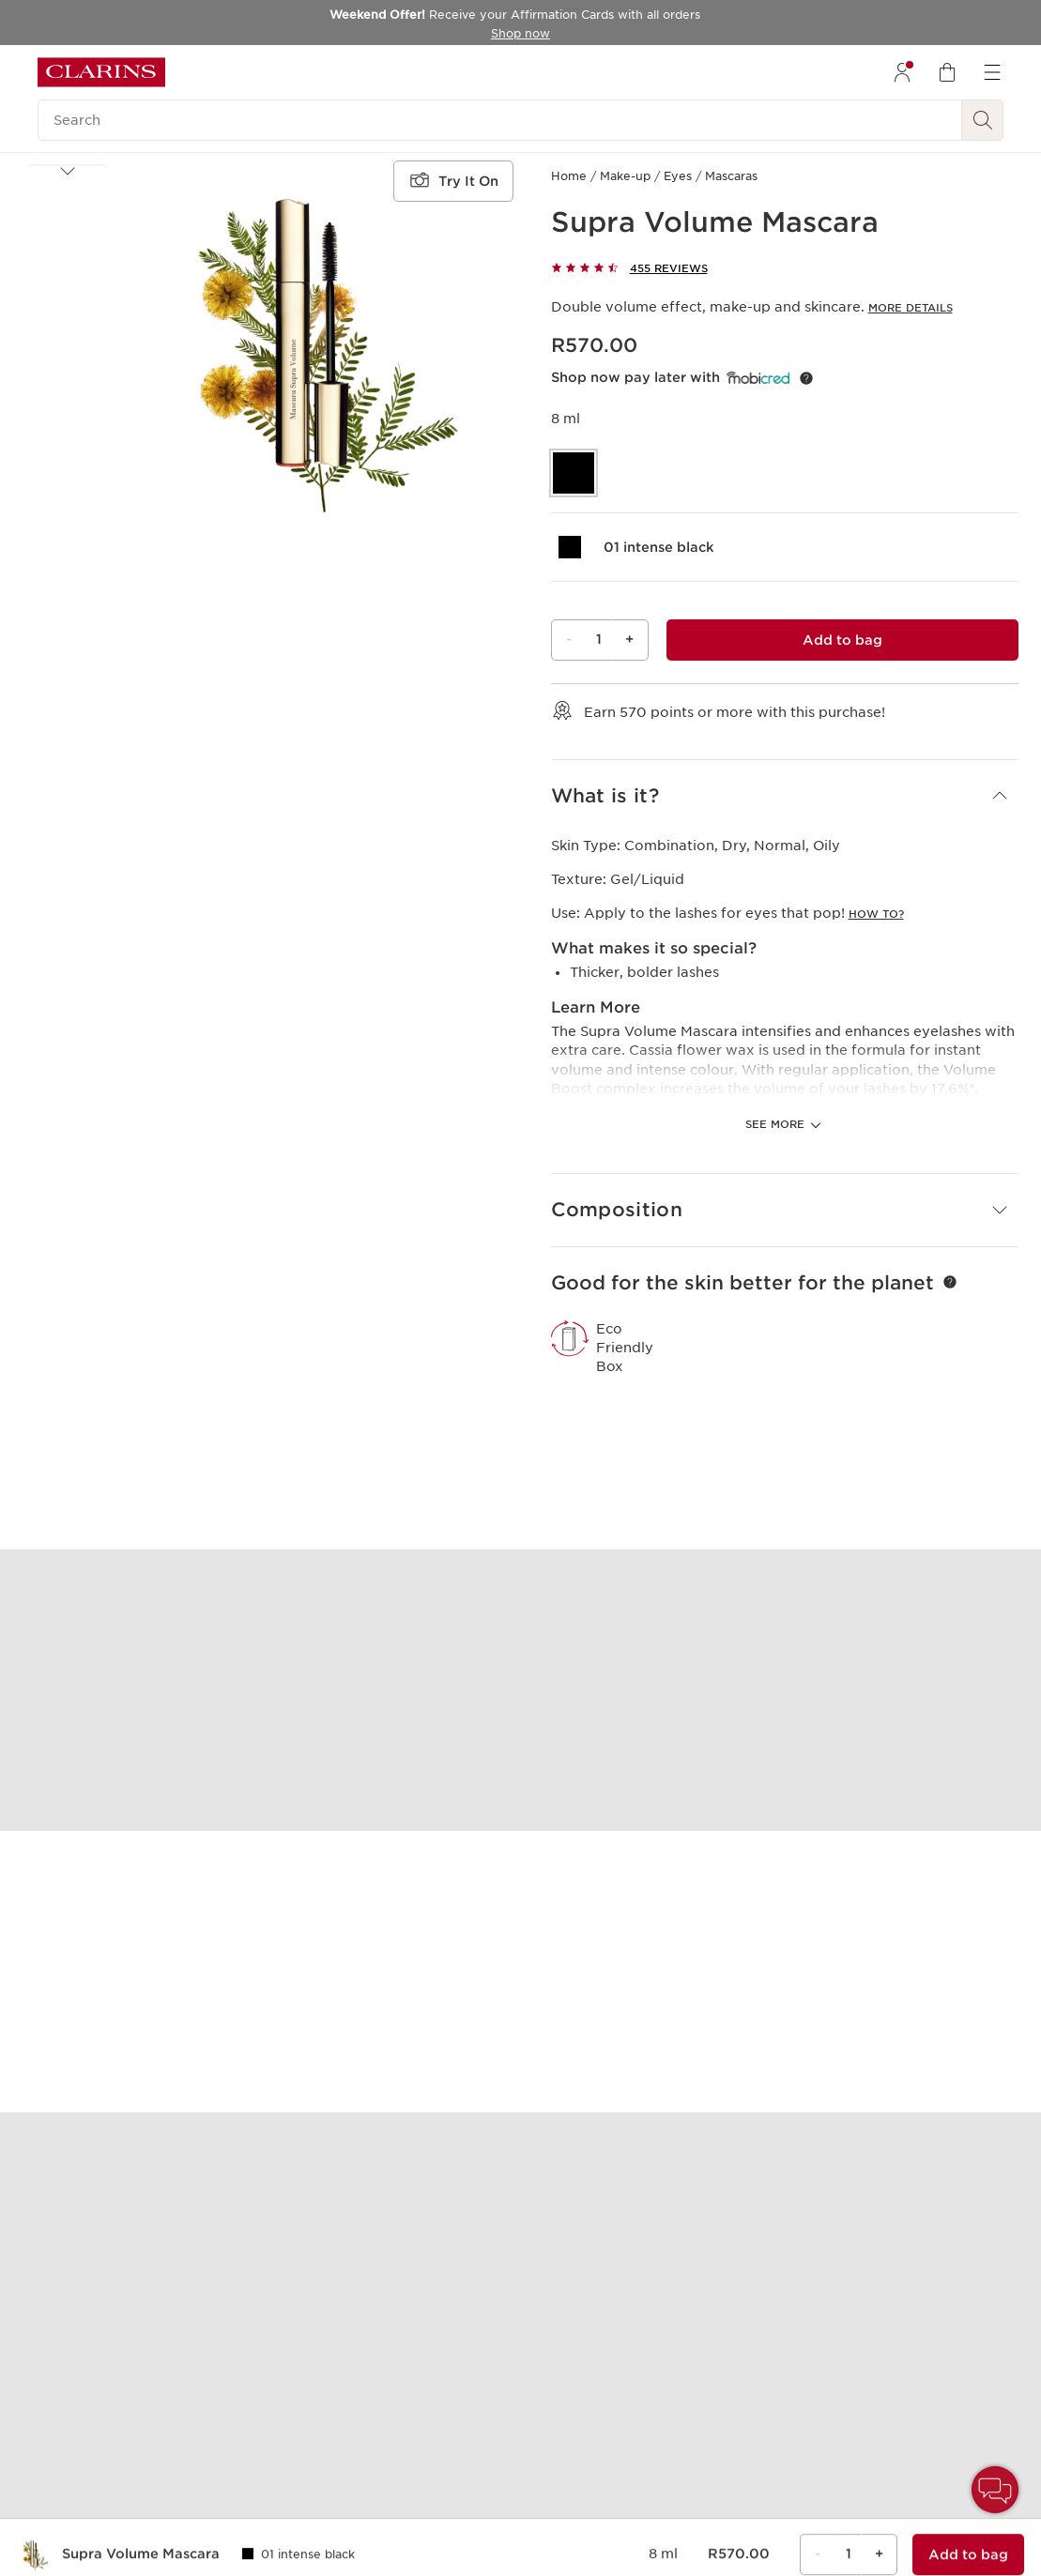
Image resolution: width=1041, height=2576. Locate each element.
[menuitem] (902, 72)
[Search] (500, 120)
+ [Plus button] (629, 639)
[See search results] (982, 120)
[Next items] (68, 532)
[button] (67, 205)
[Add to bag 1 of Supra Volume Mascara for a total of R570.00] (842, 640)
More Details (910, 307)
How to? (876, 914)
